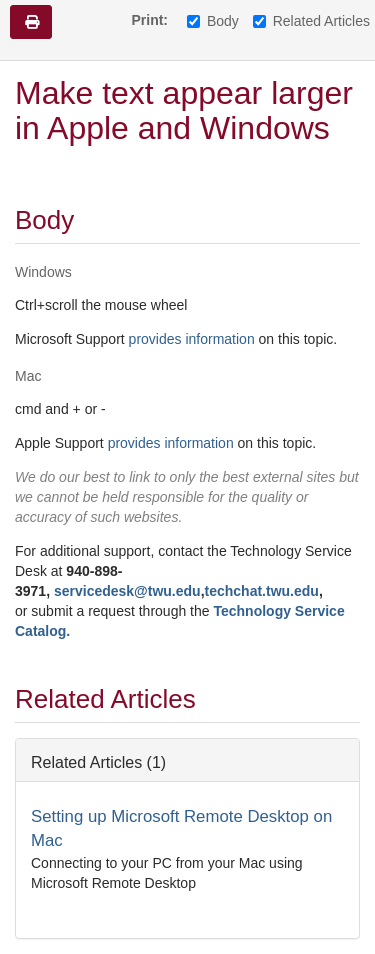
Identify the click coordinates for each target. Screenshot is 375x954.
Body (213, 21)
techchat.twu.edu (262, 591)
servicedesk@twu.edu (127, 591)
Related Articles (311, 21)
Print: (149, 20)
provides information (192, 339)
